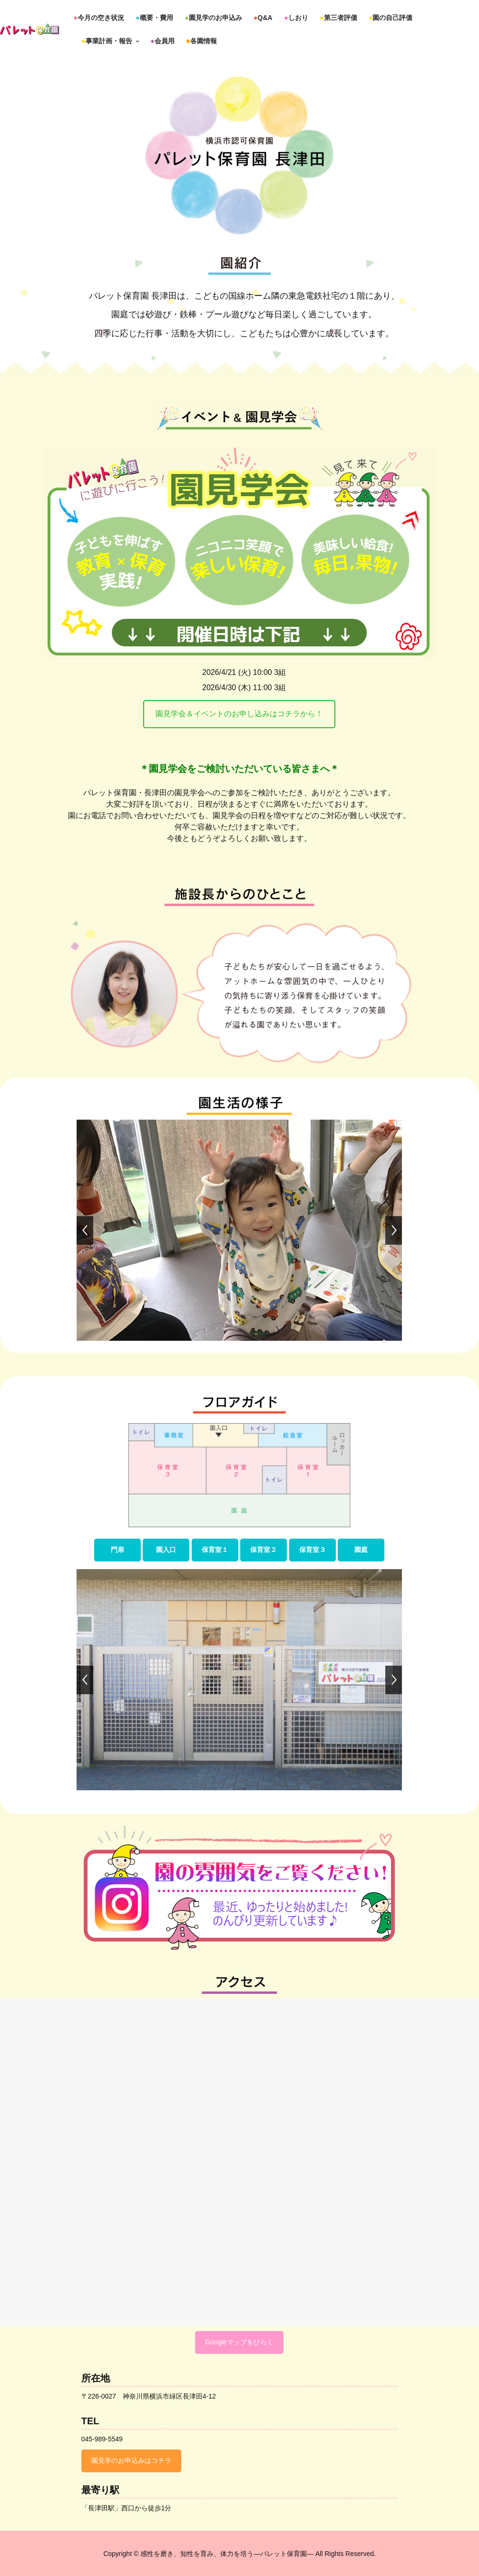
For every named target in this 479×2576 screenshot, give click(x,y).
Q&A (263, 17)
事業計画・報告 (109, 41)
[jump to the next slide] (393, 1230)
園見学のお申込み (213, 17)
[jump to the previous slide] (85, 1230)
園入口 (166, 1549)
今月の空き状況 (98, 17)
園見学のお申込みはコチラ (131, 2460)
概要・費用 (154, 17)
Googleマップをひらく (239, 2342)
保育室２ (263, 1549)
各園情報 (201, 41)
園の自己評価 (390, 17)
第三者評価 (338, 17)
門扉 (117, 1549)
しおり (296, 17)
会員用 (162, 41)
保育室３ (312, 1549)
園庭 (361, 1549)
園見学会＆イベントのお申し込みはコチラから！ (239, 714)
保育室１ (215, 1549)
